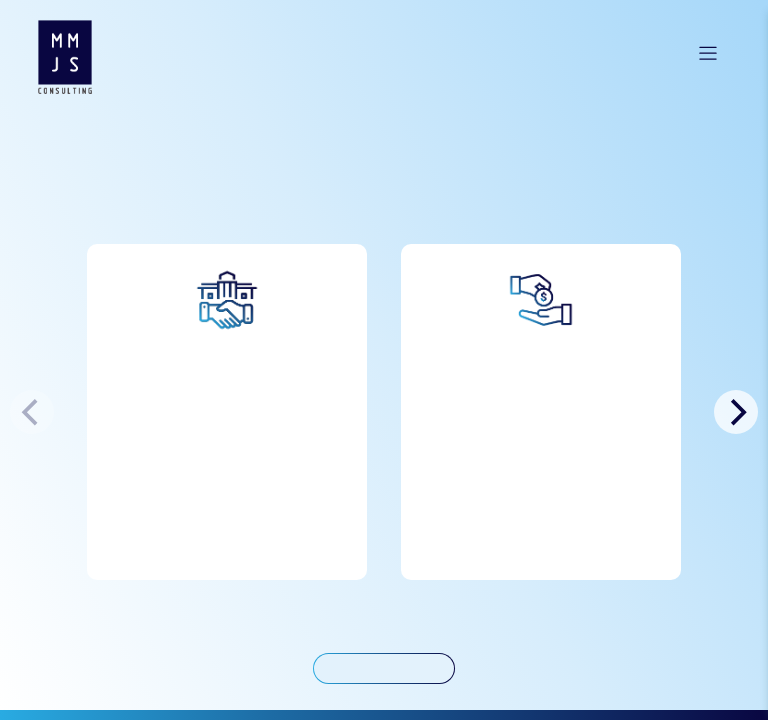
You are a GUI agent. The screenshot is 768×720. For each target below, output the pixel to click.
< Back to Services (384, 668)
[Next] (736, 413)
